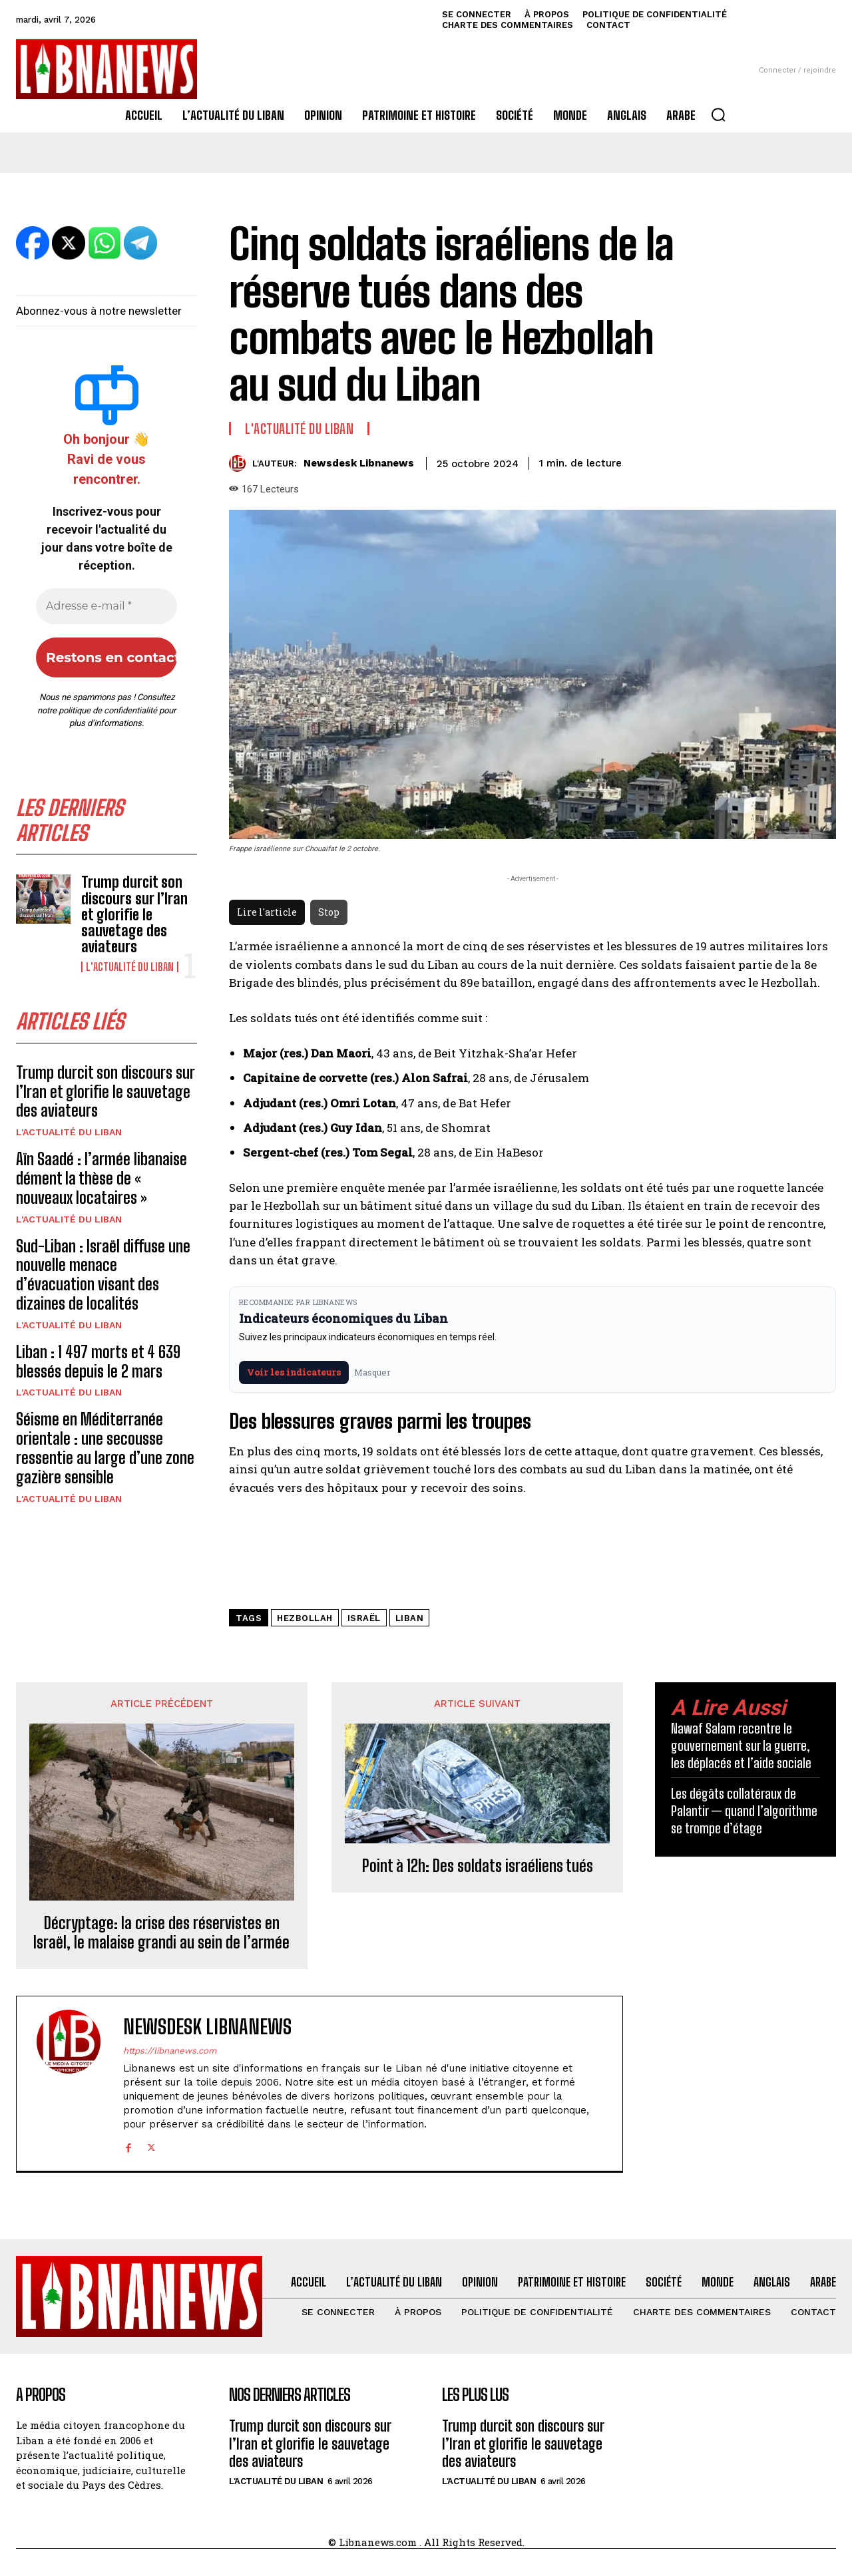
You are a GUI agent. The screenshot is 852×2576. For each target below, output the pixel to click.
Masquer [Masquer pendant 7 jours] (372, 1372)
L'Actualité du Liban (130, 967)
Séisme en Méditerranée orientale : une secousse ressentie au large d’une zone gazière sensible (105, 1447)
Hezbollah (305, 1618)
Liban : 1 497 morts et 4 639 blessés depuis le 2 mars (98, 1361)
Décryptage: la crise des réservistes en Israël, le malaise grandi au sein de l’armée (161, 1933)
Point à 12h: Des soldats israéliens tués (477, 1866)
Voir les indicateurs (294, 1372)
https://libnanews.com (169, 2051)
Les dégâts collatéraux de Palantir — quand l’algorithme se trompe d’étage (744, 1810)
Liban (409, 1618)
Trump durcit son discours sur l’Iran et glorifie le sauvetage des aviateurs (134, 914)
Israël (364, 1618)
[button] (718, 114)
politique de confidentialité (108, 710)
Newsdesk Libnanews (359, 463)
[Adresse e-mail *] (106, 606)
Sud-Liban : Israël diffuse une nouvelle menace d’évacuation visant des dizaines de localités (103, 1274)
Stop (328, 912)
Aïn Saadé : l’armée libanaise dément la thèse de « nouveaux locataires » (101, 1178)
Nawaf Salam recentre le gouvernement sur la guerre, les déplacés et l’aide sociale (741, 1745)
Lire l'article (267, 912)
